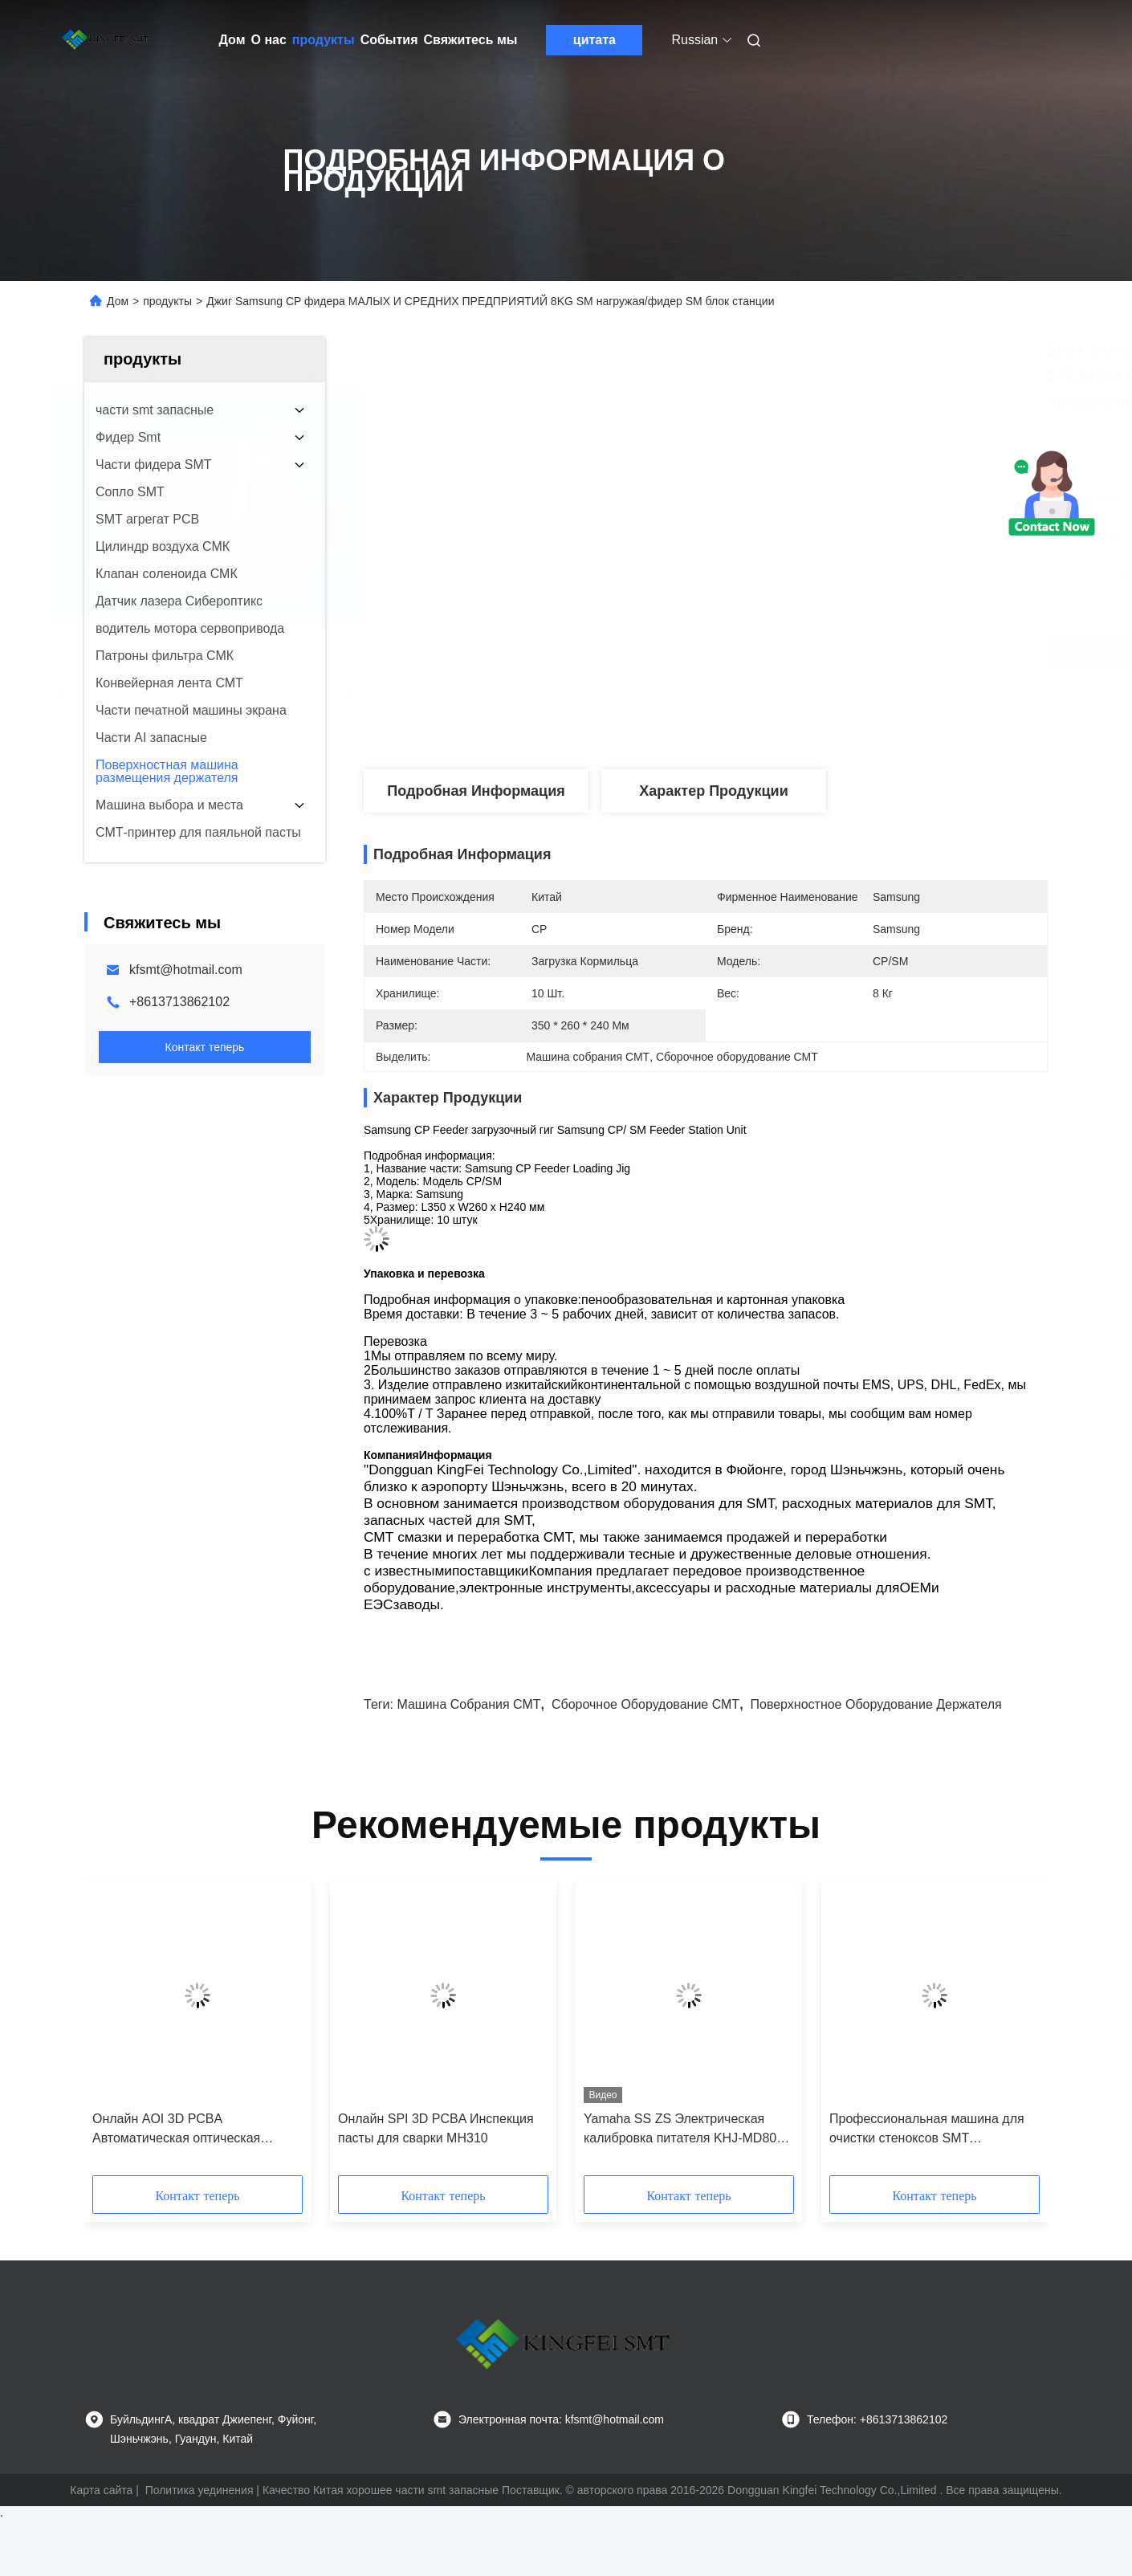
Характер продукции (713, 791)
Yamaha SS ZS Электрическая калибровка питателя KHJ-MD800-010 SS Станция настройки (686, 2130)
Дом (232, 40)
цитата (594, 40)
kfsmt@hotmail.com (185, 969)
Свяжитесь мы (471, 40)
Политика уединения (199, 2490)
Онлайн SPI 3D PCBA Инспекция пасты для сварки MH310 (436, 2128)
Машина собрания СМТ (468, 1704)
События (389, 40)
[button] (133, 2033)
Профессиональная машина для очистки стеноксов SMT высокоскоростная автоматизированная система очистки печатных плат (926, 2130)
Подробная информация (475, 791)
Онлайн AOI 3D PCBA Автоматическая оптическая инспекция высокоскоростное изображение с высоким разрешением (180, 2130)
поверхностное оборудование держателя (875, 1704)
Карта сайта (101, 2490)
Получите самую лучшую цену (818, 653)
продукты (323, 40)
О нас (269, 40)
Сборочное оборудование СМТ (645, 1704)
